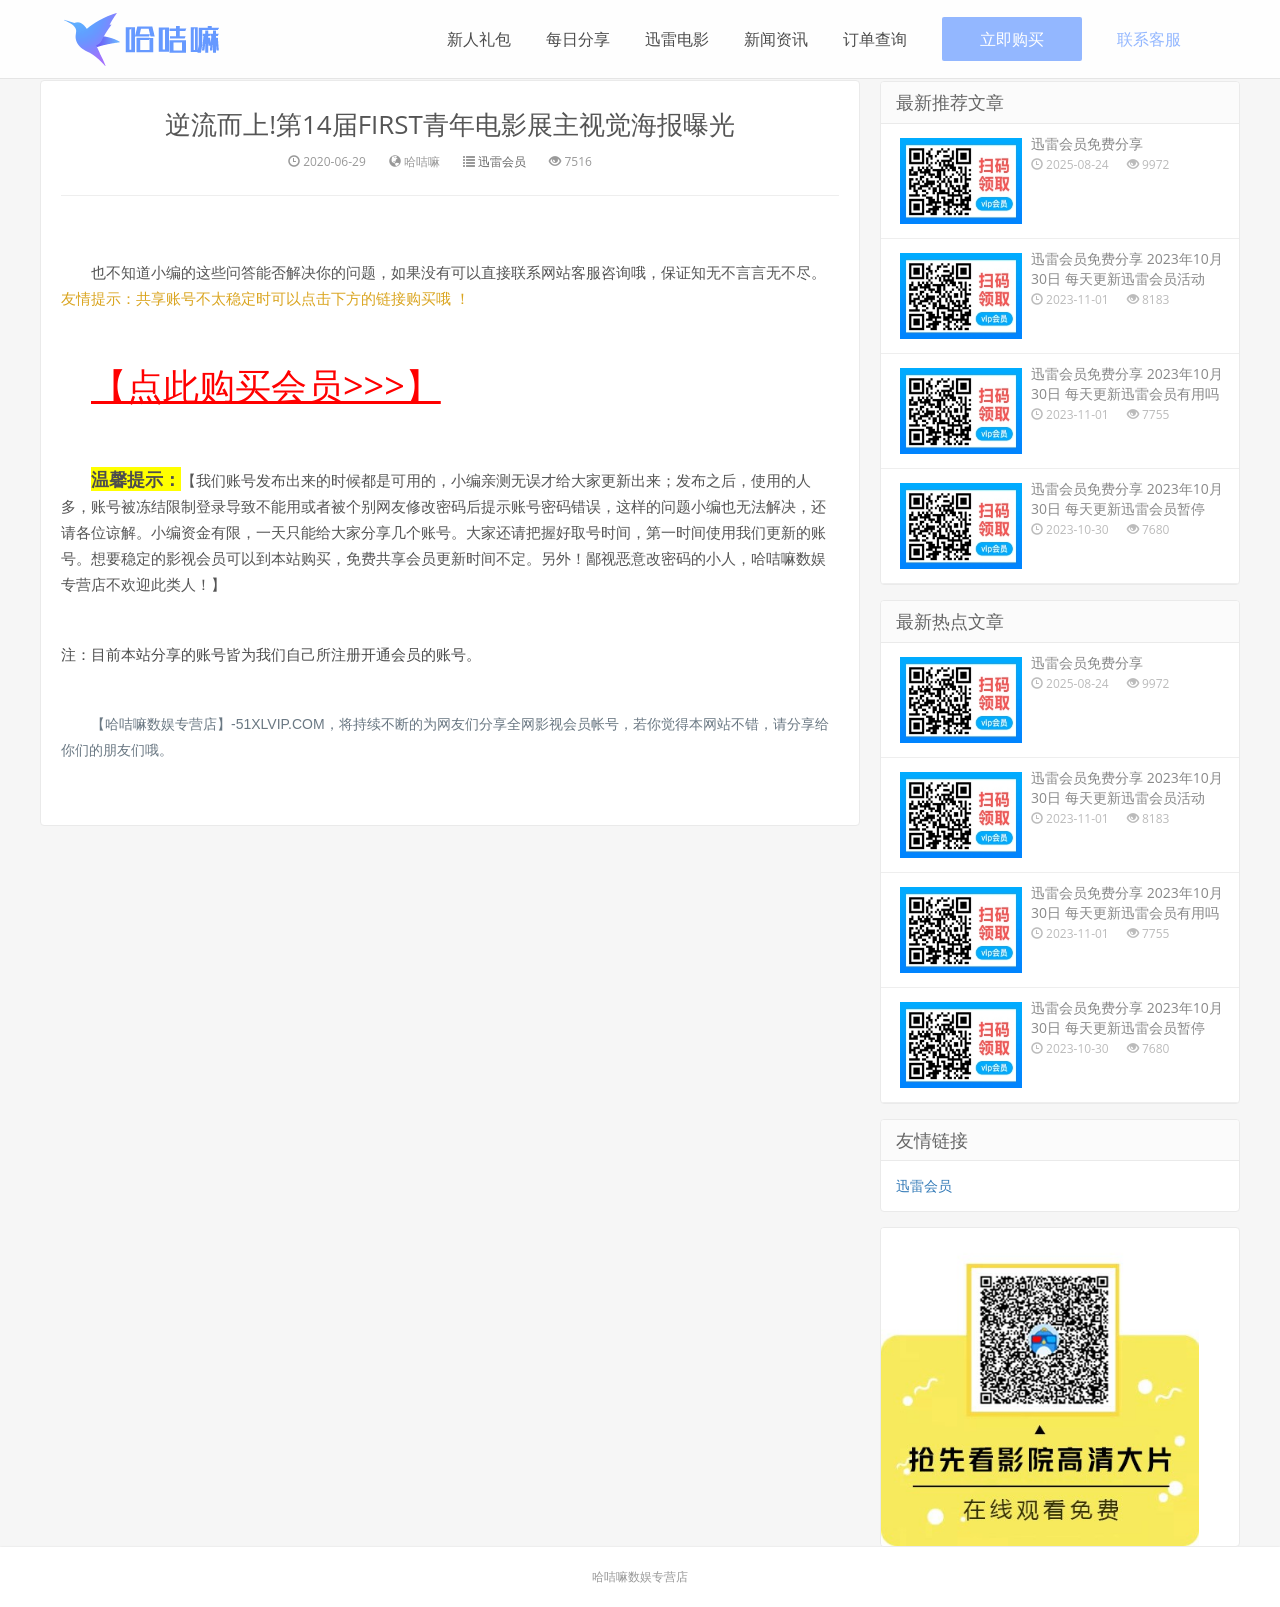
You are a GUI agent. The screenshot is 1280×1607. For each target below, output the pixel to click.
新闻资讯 (776, 39)
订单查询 (875, 39)
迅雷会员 (502, 160)
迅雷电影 (677, 39)
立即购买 (1012, 39)
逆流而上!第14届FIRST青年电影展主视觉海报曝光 (450, 124)
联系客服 (1149, 39)
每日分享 (578, 39)
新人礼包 (479, 39)
